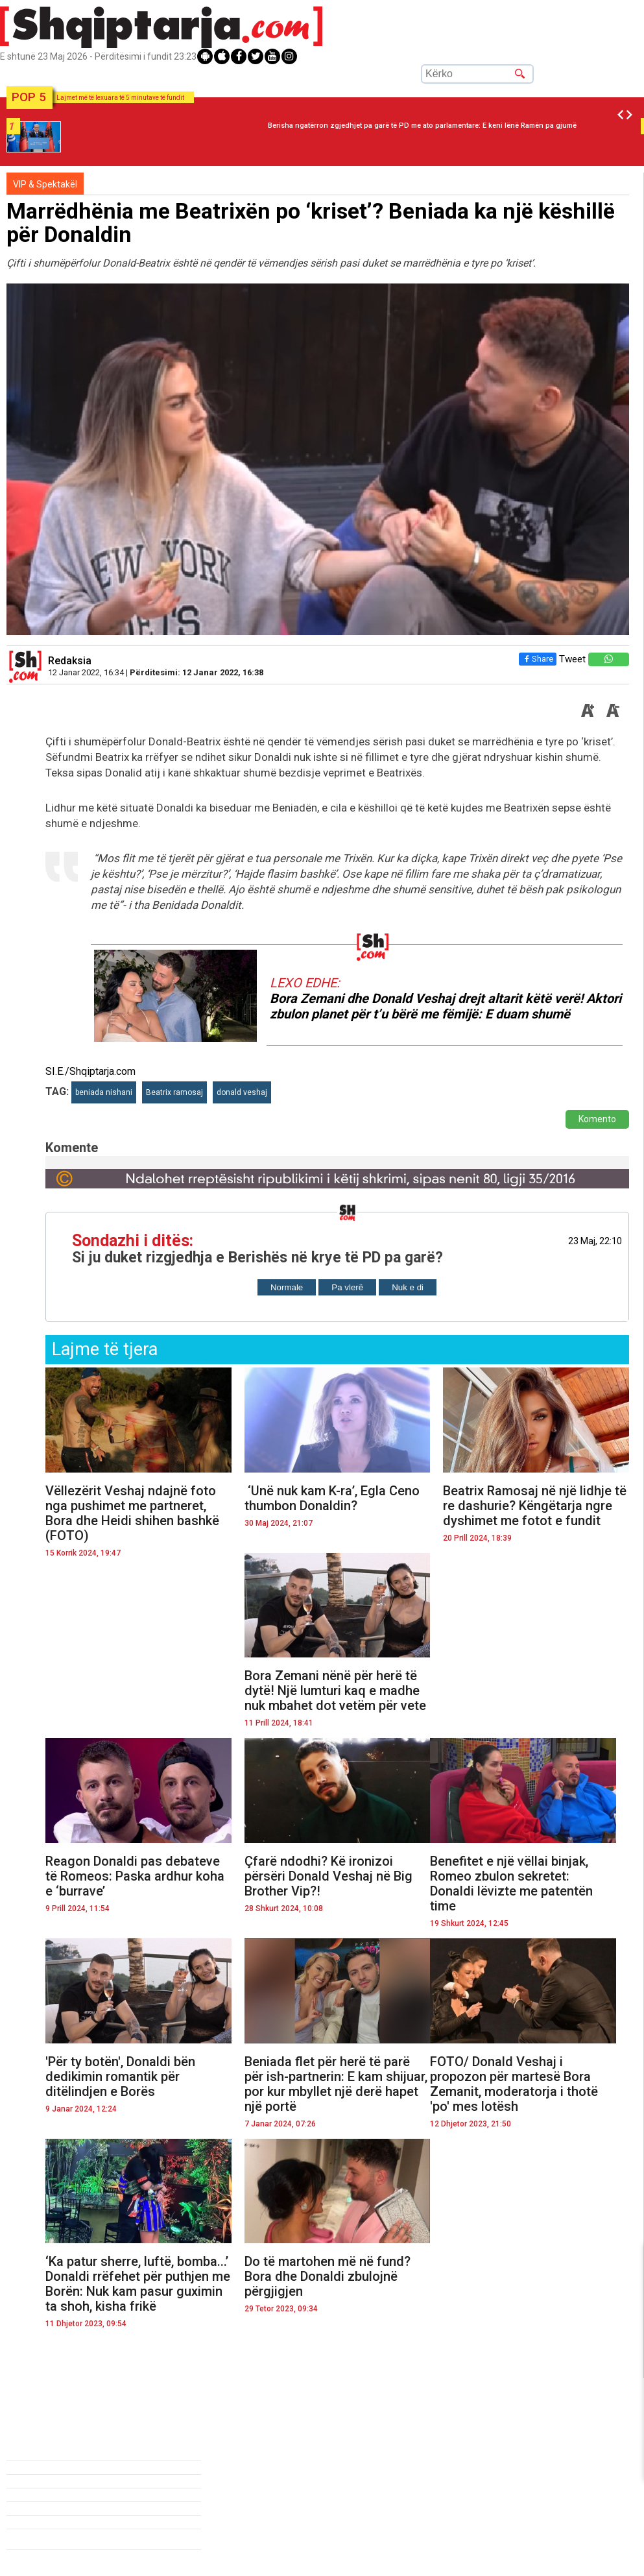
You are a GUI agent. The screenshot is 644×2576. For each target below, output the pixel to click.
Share (535, 659)
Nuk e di (407, 1287)
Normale (286, 1287)
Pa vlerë (347, 1287)
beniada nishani (103, 1092)
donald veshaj (242, 1092)
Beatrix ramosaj (174, 1092)
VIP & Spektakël (45, 184)
